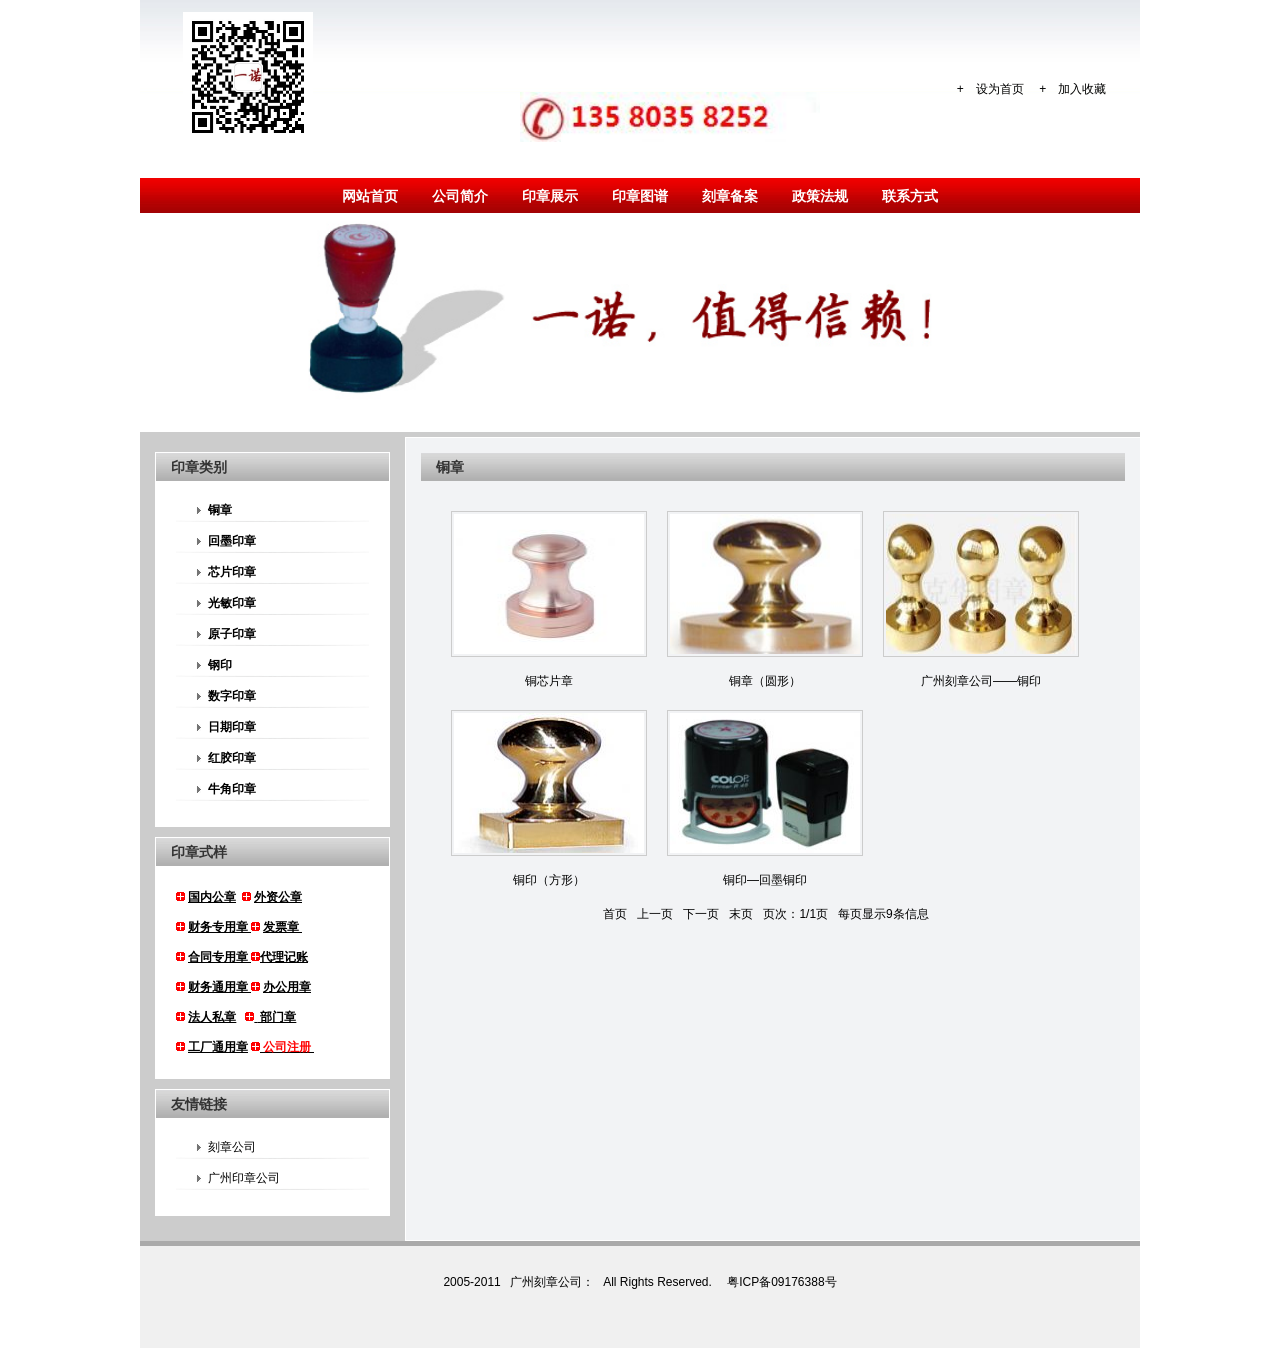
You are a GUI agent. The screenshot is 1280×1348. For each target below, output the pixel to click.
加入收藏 (1082, 89)
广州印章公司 (238, 1178)
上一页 (655, 914)
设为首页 (1000, 89)
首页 (615, 914)
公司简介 (460, 196)
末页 (741, 914)
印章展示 (550, 196)
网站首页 (370, 196)
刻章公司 (226, 1147)
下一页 (701, 914)
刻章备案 (730, 196)
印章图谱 (640, 196)
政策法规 (820, 196)
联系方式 (910, 196)
